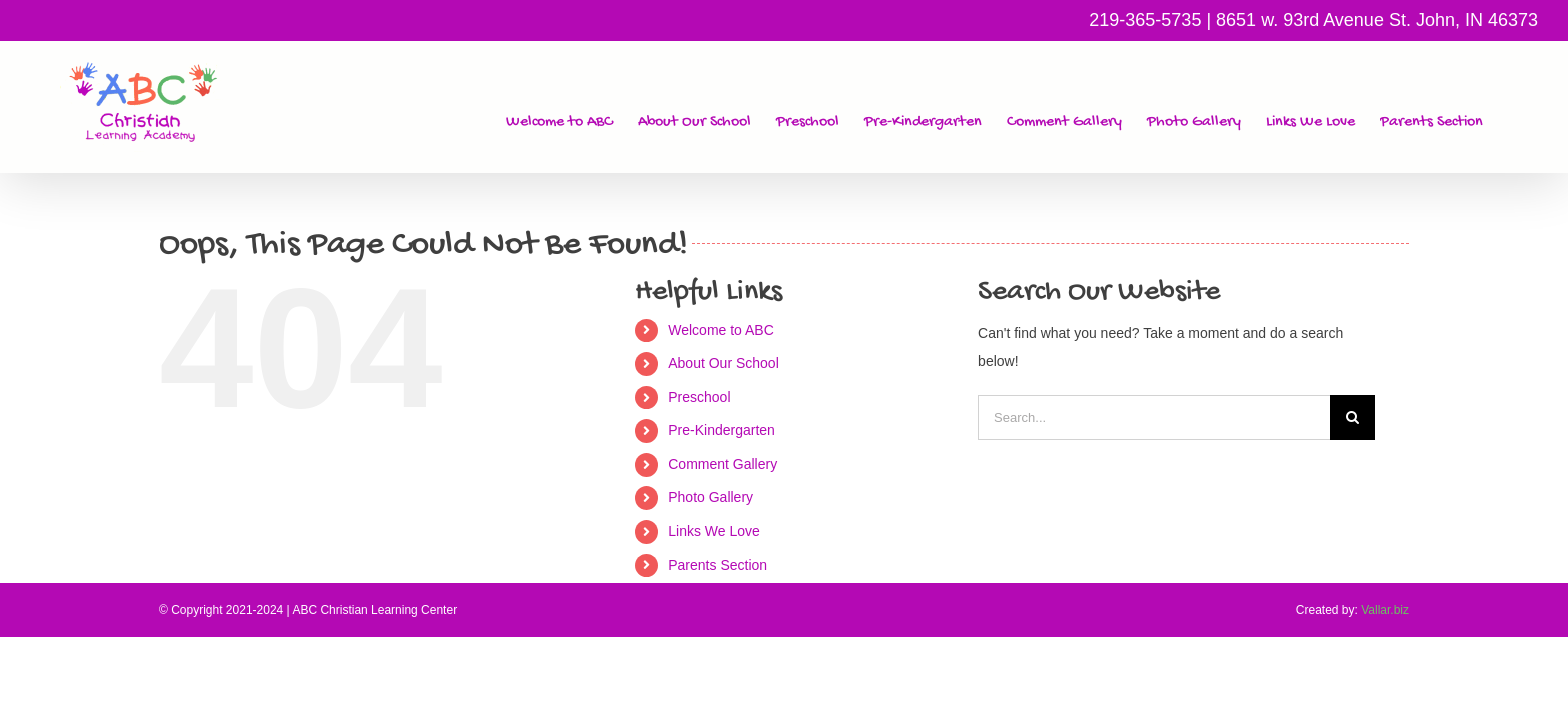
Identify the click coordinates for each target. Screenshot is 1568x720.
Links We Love (714, 531)
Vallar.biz (1385, 610)
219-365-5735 (1145, 20)
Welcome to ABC (721, 330)
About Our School (723, 363)
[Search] (1352, 417)
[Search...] (1154, 417)
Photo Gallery (710, 497)
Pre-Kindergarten (721, 430)
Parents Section (717, 565)
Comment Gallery (722, 464)
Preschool (699, 397)
